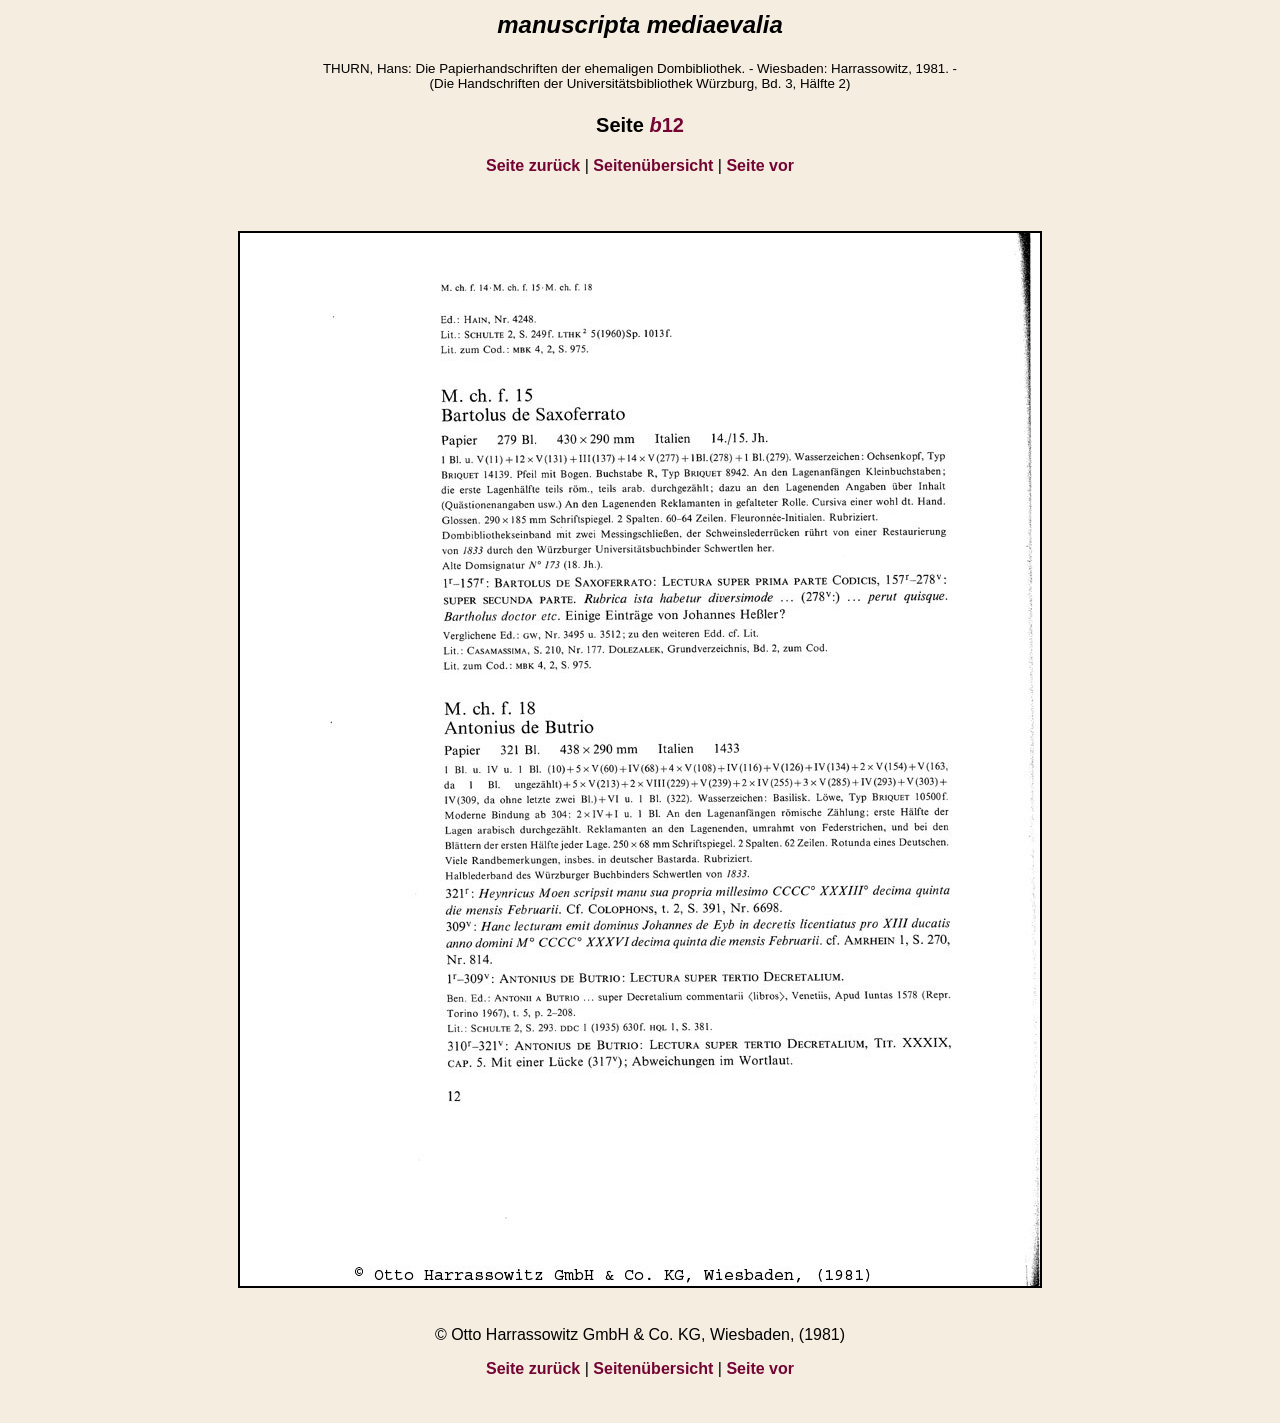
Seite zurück (533, 165)
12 (666, 125)
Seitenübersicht (653, 165)
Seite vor (760, 165)
